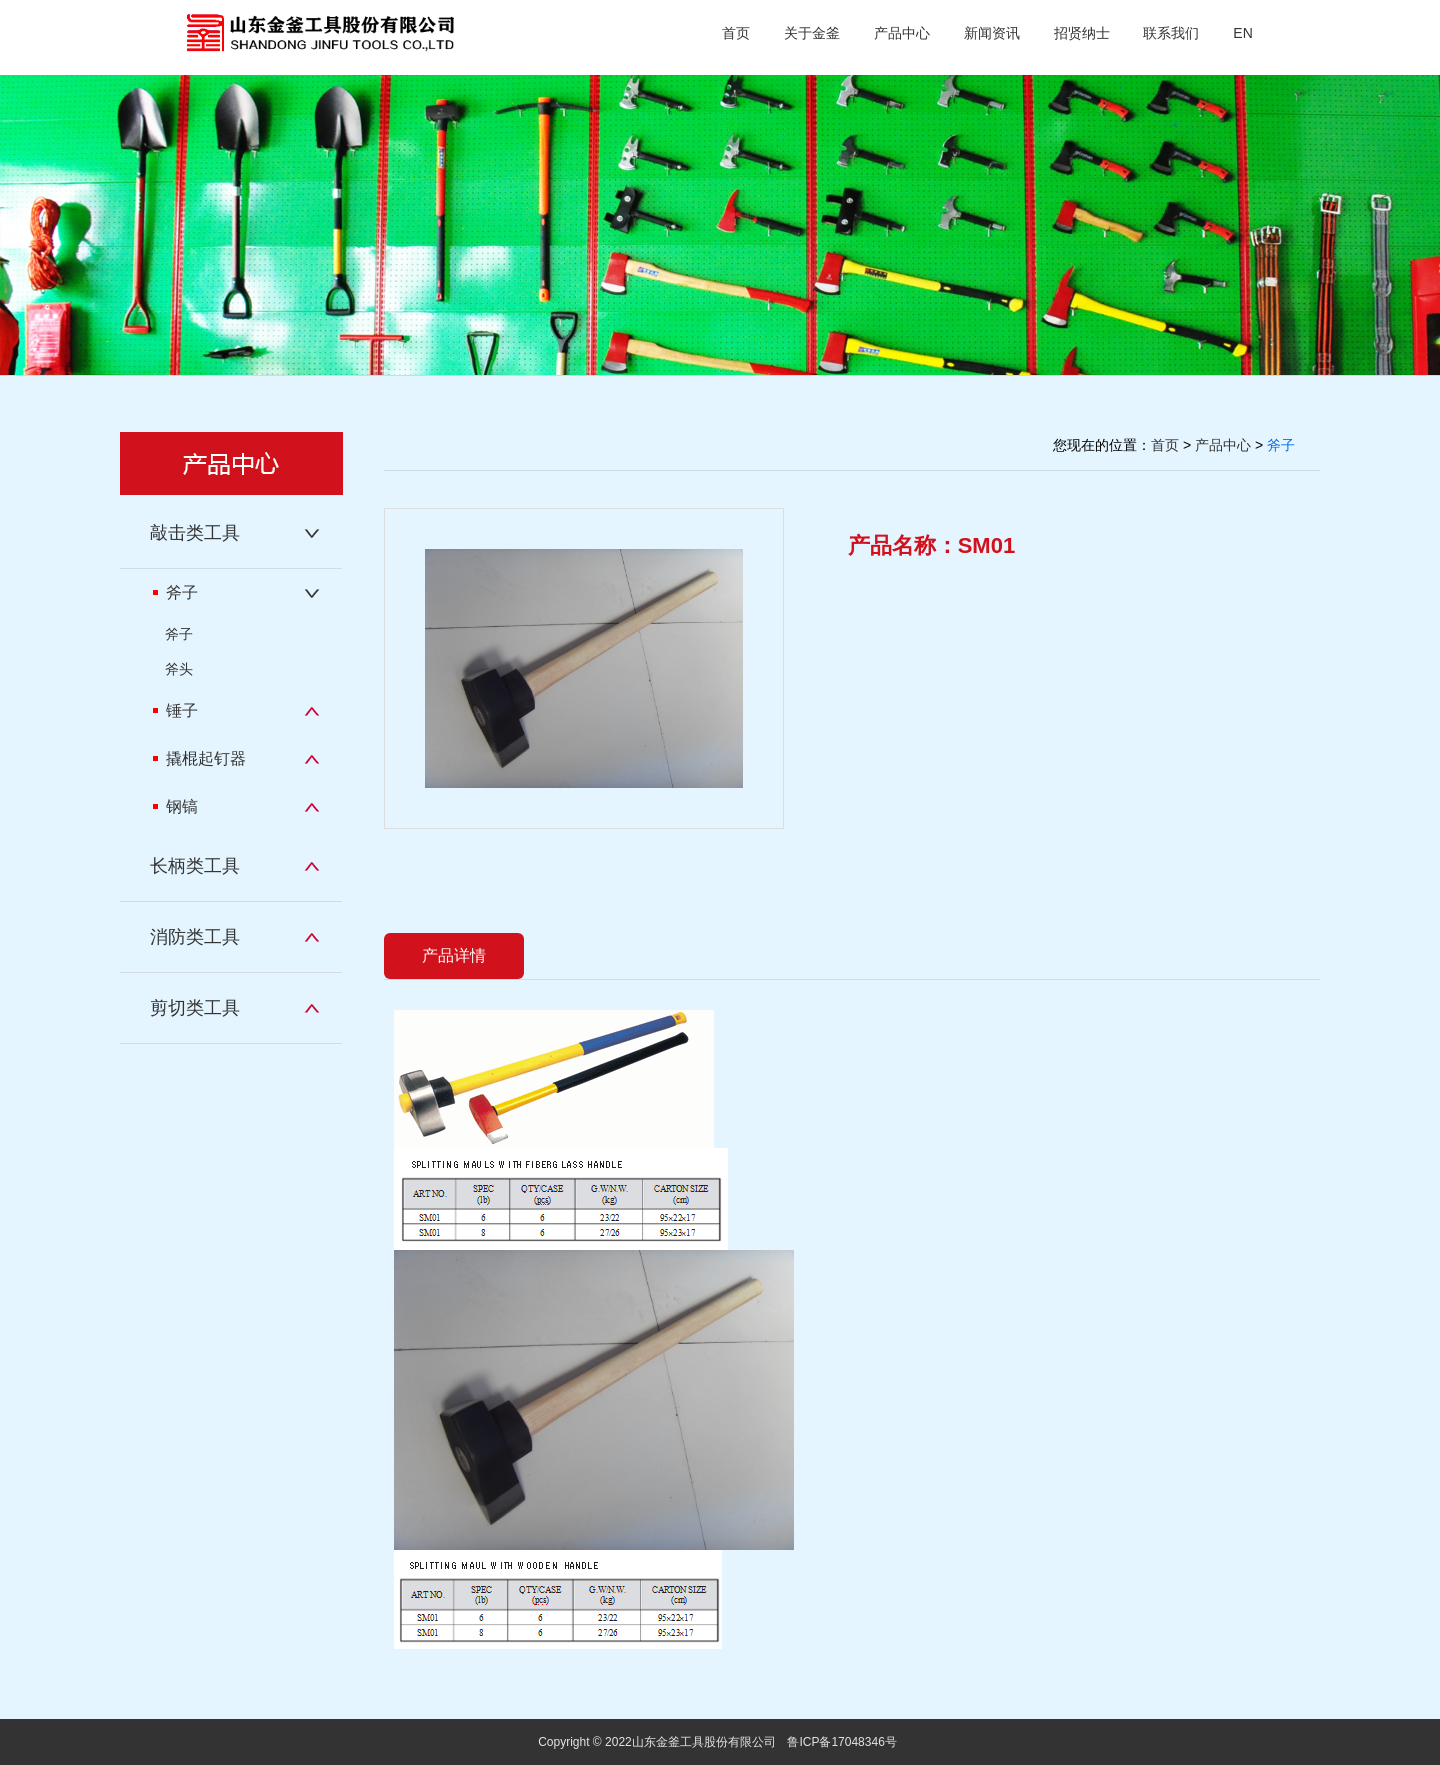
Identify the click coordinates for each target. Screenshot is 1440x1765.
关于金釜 (812, 33)
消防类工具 (195, 937)
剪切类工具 (195, 1008)
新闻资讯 (992, 33)
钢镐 (175, 806)
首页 (736, 33)
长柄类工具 (195, 866)
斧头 (179, 669)
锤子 (175, 710)
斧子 (175, 592)
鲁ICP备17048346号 (841, 1742)
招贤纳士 (1082, 33)
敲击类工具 (195, 533)
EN (1242, 33)
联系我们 (1171, 33)
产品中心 (902, 33)
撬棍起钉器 (199, 758)
